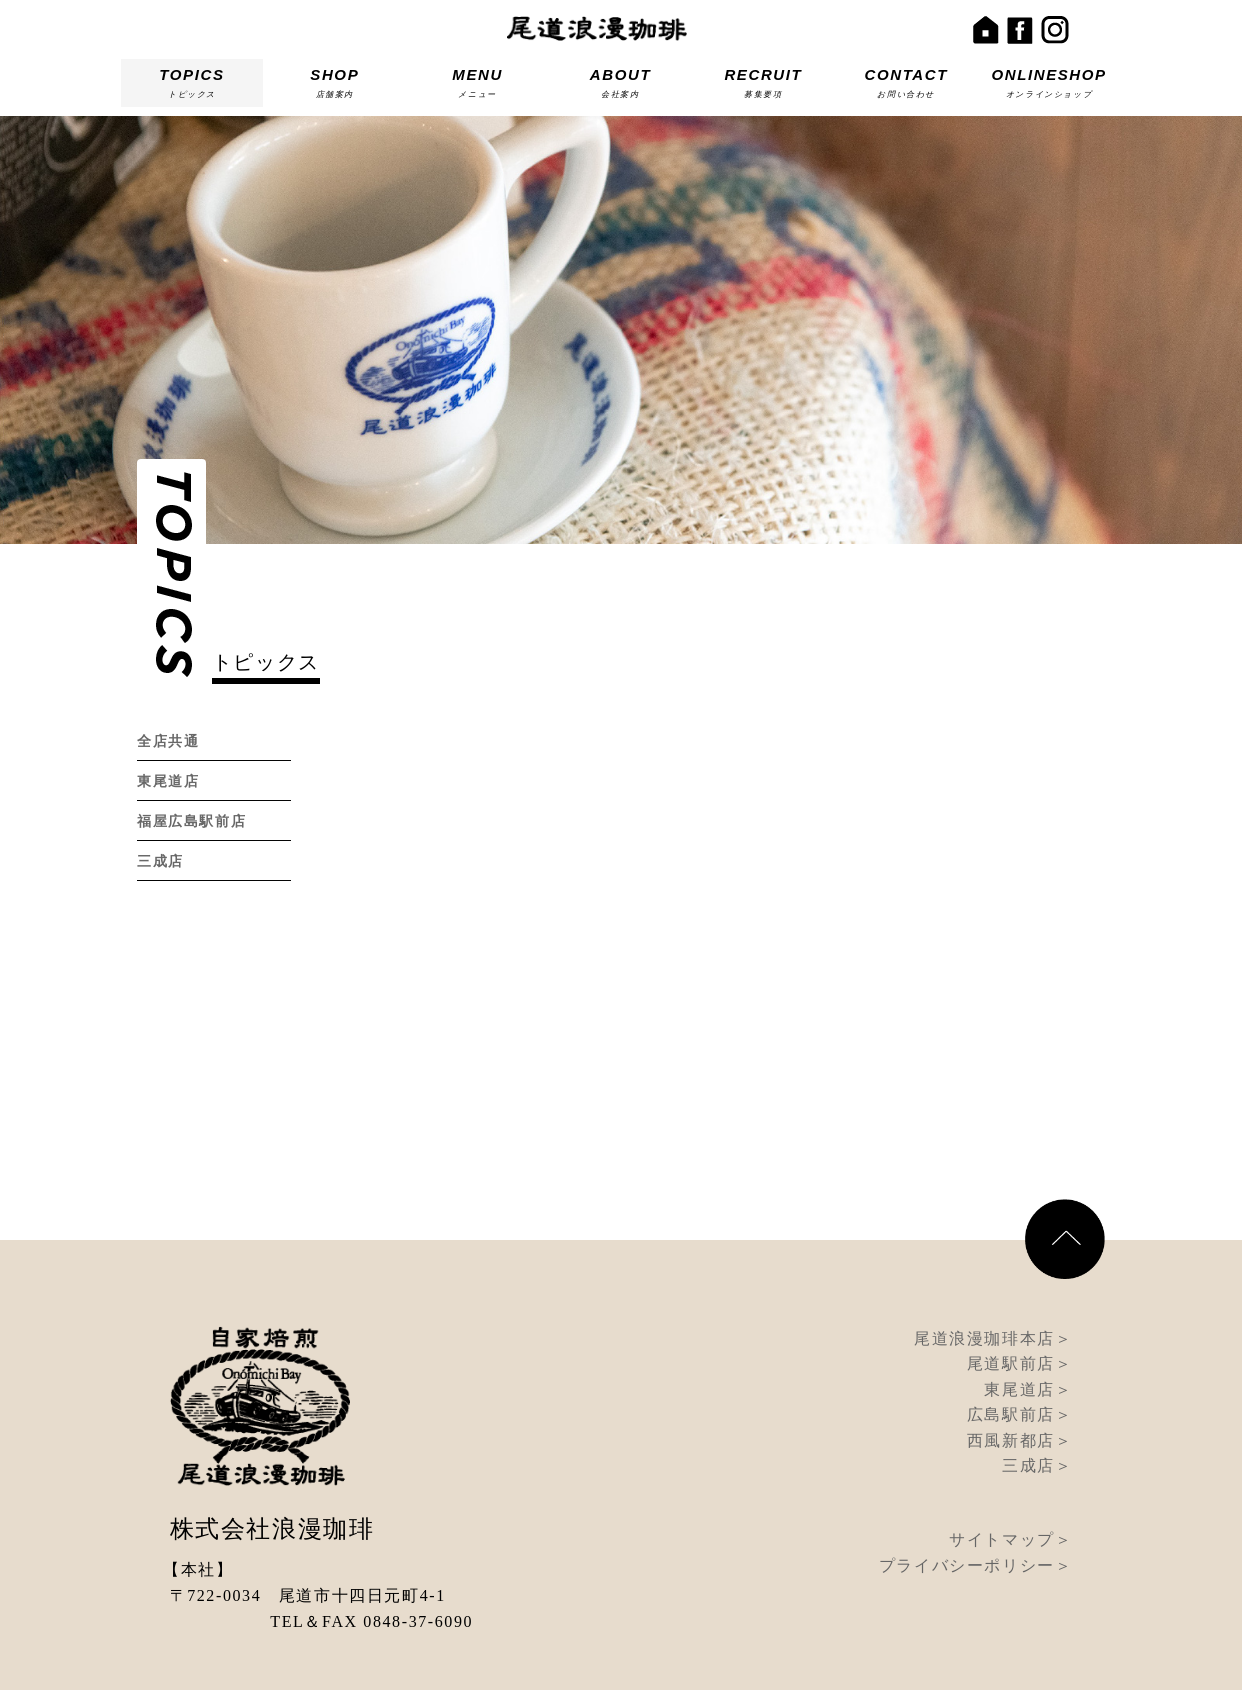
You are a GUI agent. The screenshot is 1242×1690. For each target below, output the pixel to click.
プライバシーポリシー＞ (976, 1509)
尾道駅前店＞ (1020, 1307)
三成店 (160, 861)
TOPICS (192, 86)
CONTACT (906, 86)
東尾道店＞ (1028, 1333)
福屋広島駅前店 (191, 821)
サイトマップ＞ (1010, 1483)
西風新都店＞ (1020, 1384)
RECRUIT (763, 86)
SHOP (335, 86)
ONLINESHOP (1049, 86)
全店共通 (168, 741)
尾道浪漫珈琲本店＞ (993, 1282)
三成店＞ (1037, 1409)
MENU (478, 86)
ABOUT (621, 86)
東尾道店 (168, 781)
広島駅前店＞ (1020, 1358)
